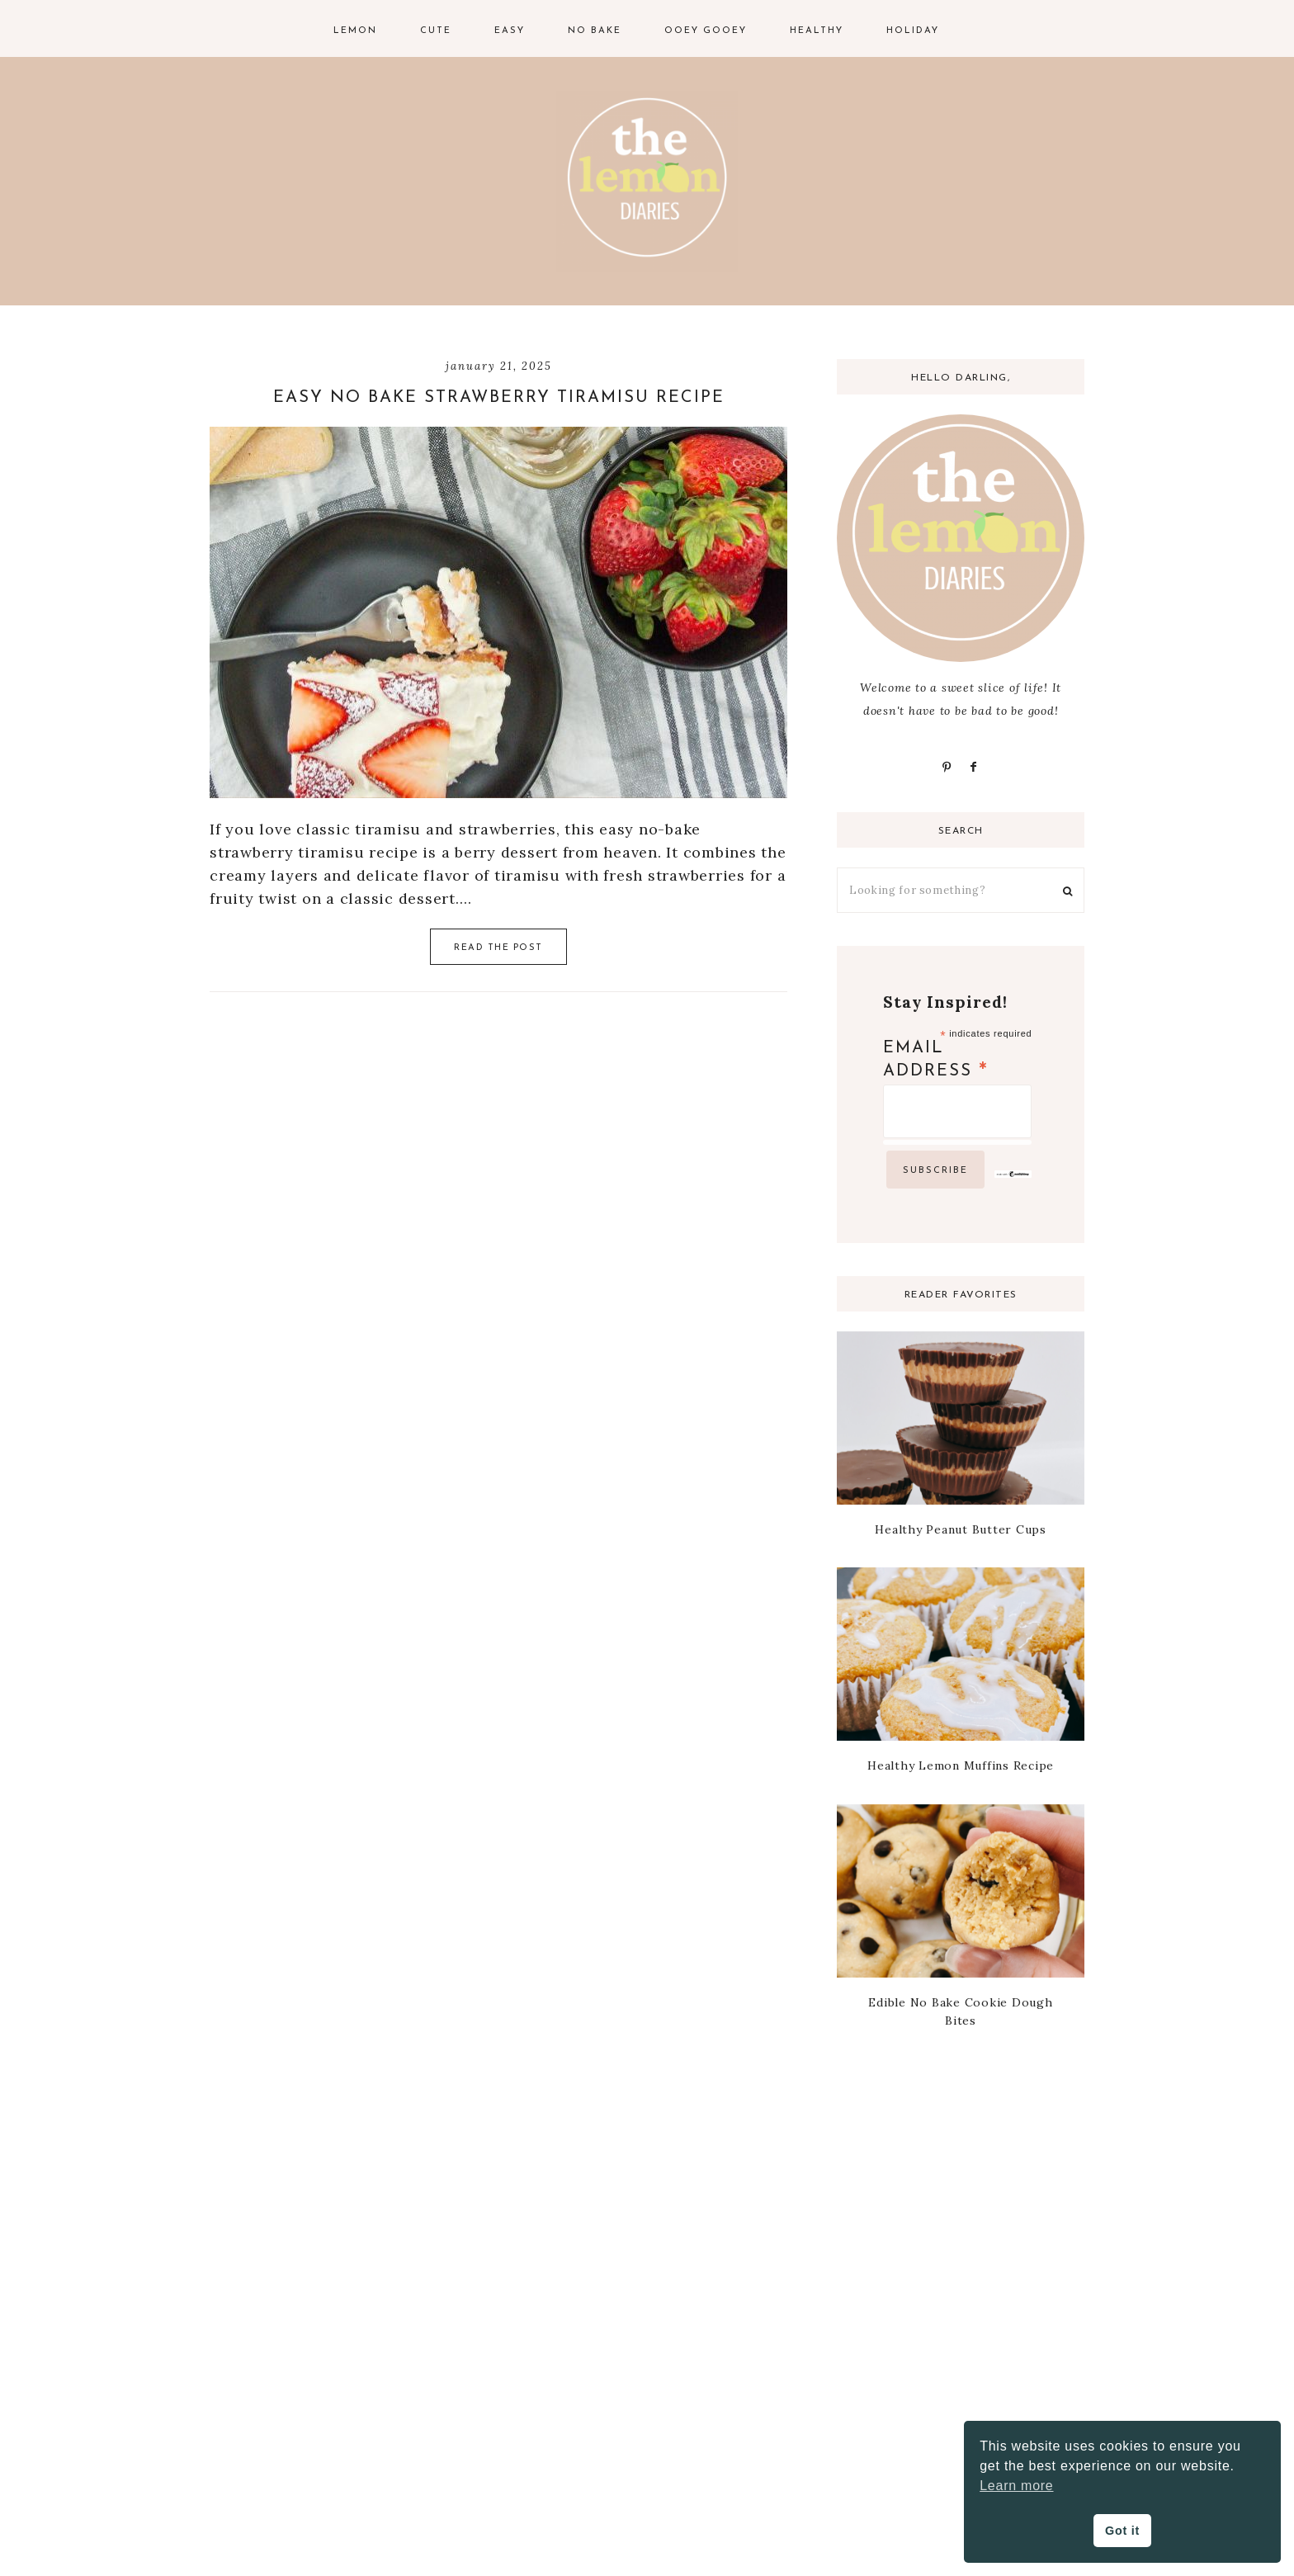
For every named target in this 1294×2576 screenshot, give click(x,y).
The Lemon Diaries (647, 181)
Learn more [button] (1016, 2486)
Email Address (936, 1061)
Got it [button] (1122, 2530)
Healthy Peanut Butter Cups (960, 1528)
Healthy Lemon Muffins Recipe (960, 1765)
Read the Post (498, 947)
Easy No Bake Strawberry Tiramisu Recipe (499, 398)
